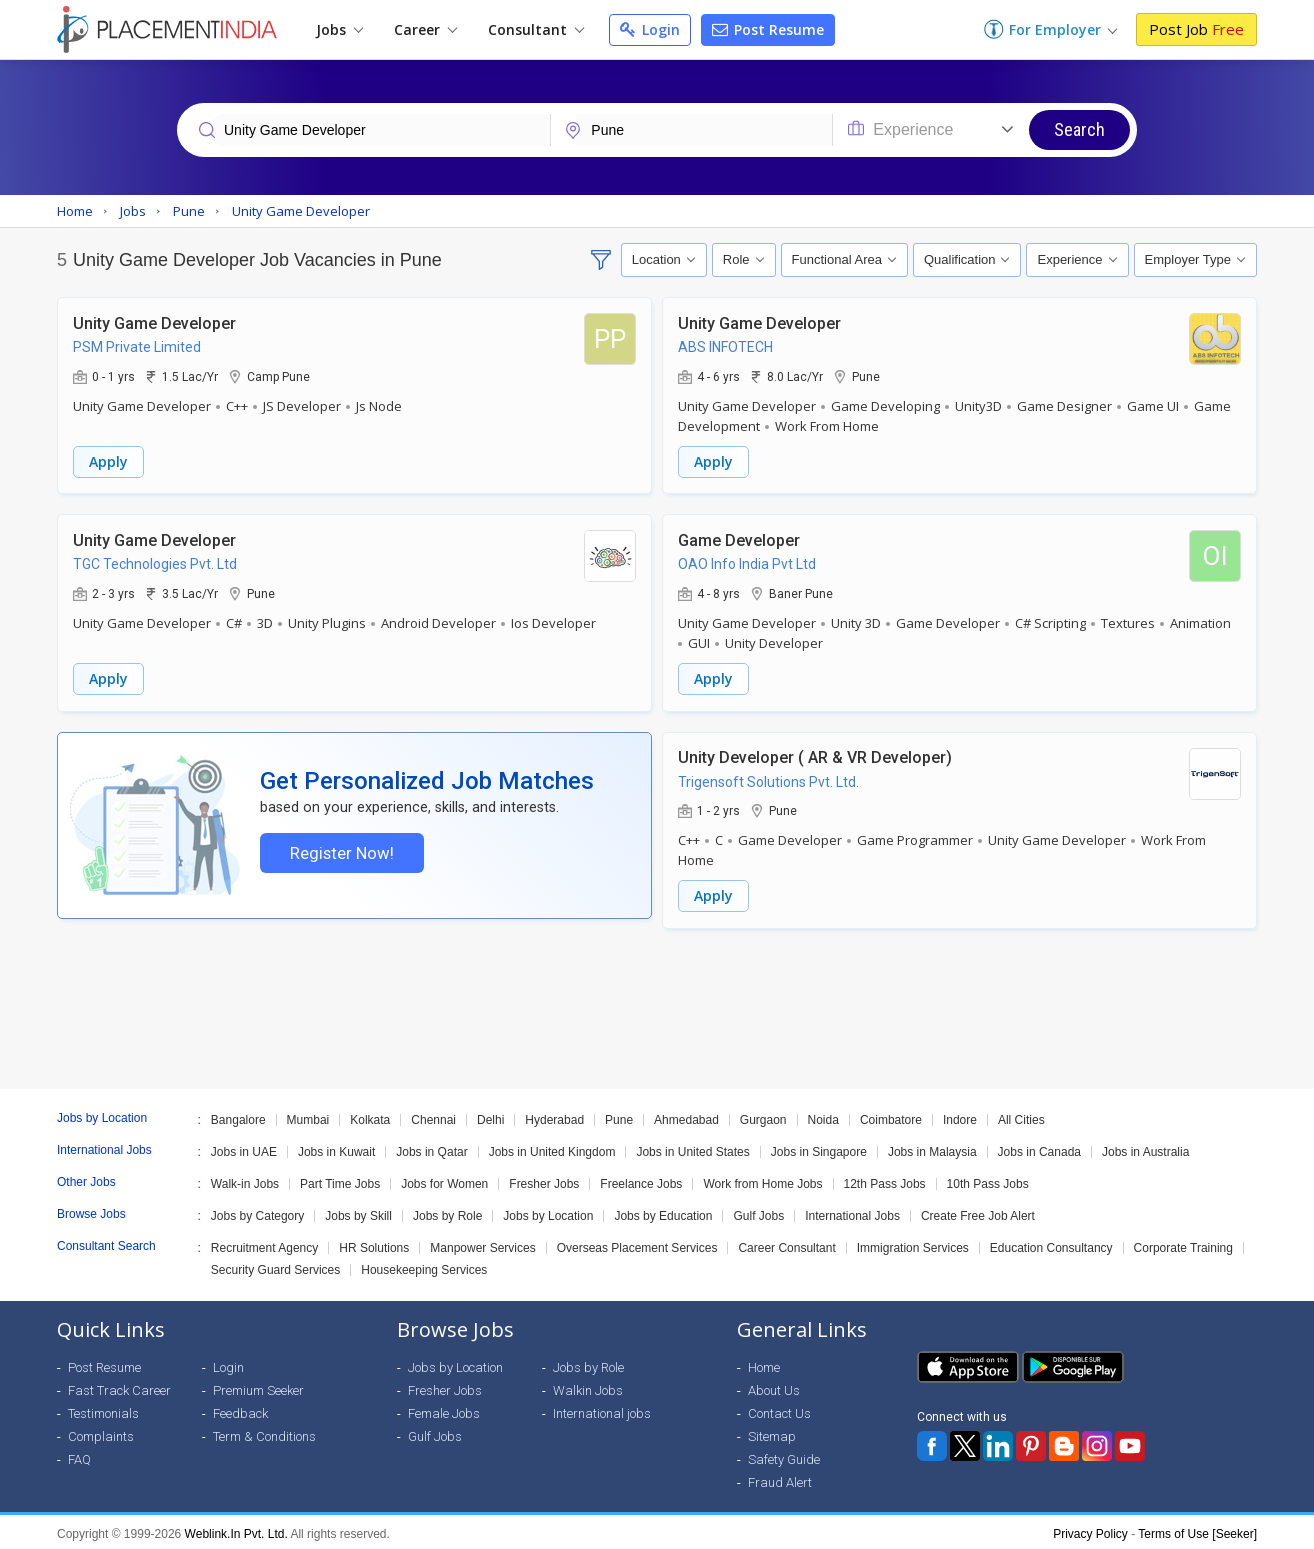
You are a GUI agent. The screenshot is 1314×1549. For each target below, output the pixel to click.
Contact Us (779, 1409)
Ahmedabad (686, 1116)
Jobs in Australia (1145, 1148)
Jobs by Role (447, 1212)
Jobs (339, 29)
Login (650, 29)
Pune (619, 1116)
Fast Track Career (119, 1386)
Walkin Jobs (588, 1386)
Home (764, 1363)
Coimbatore (891, 1116)
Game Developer (739, 538)
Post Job (1196, 29)
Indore (960, 1116)
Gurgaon (763, 1116)
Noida (823, 1116)
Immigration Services (913, 1244)
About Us (774, 1386)
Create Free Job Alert (978, 1212)
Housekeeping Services (424, 1266)
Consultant (536, 29)
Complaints (101, 1432)
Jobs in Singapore (819, 1148)
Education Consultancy (1051, 1244)
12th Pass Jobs (885, 1180)
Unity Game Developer (154, 322)
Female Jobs (444, 1409)
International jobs (602, 1409)
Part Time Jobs (340, 1180)
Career (425, 29)
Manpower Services (482, 1244)
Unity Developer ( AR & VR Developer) (815, 754)
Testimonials (103, 1409)
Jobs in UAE (244, 1148)
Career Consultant (786, 1244)
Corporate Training (1183, 1244)
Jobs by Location (548, 1212)
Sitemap (772, 1432)
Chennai (433, 1116)
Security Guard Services (275, 1266)
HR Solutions (374, 1244)
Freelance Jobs (641, 1180)
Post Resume (768, 29)
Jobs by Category (257, 1212)
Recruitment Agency (264, 1244)
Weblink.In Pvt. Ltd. (236, 1530)
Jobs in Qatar (431, 1148)
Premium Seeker (258, 1386)
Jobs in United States (692, 1148)
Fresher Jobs (544, 1180)
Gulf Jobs (758, 1212)
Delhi (490, 1116)
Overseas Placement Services (637, 1244)
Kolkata (370, 1116)
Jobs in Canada (1039, 1148)
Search (1079, 129)
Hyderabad (554, 1116)
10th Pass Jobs (988, 1180)
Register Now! (340, 853)
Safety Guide (784, 1455)
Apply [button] (108, 460)
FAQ (79, 1455)
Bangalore (238, 1116)
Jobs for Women (444, 1180)
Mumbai (308, 1116)
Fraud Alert (780, 1478)
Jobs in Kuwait (336, 1148)
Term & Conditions (264, 1432)
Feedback (240, 1409)
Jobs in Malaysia (932, 1148)
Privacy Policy (1090, 1530)
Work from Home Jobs (762, 1180)
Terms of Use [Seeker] (1197, 1530)
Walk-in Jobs (245, 1180)
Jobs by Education (663, 1212)
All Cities (1021, 1116)
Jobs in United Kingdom (552, 1148)
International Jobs (852, 1212)
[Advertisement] (657, 1005)
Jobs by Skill (358, 1212)
